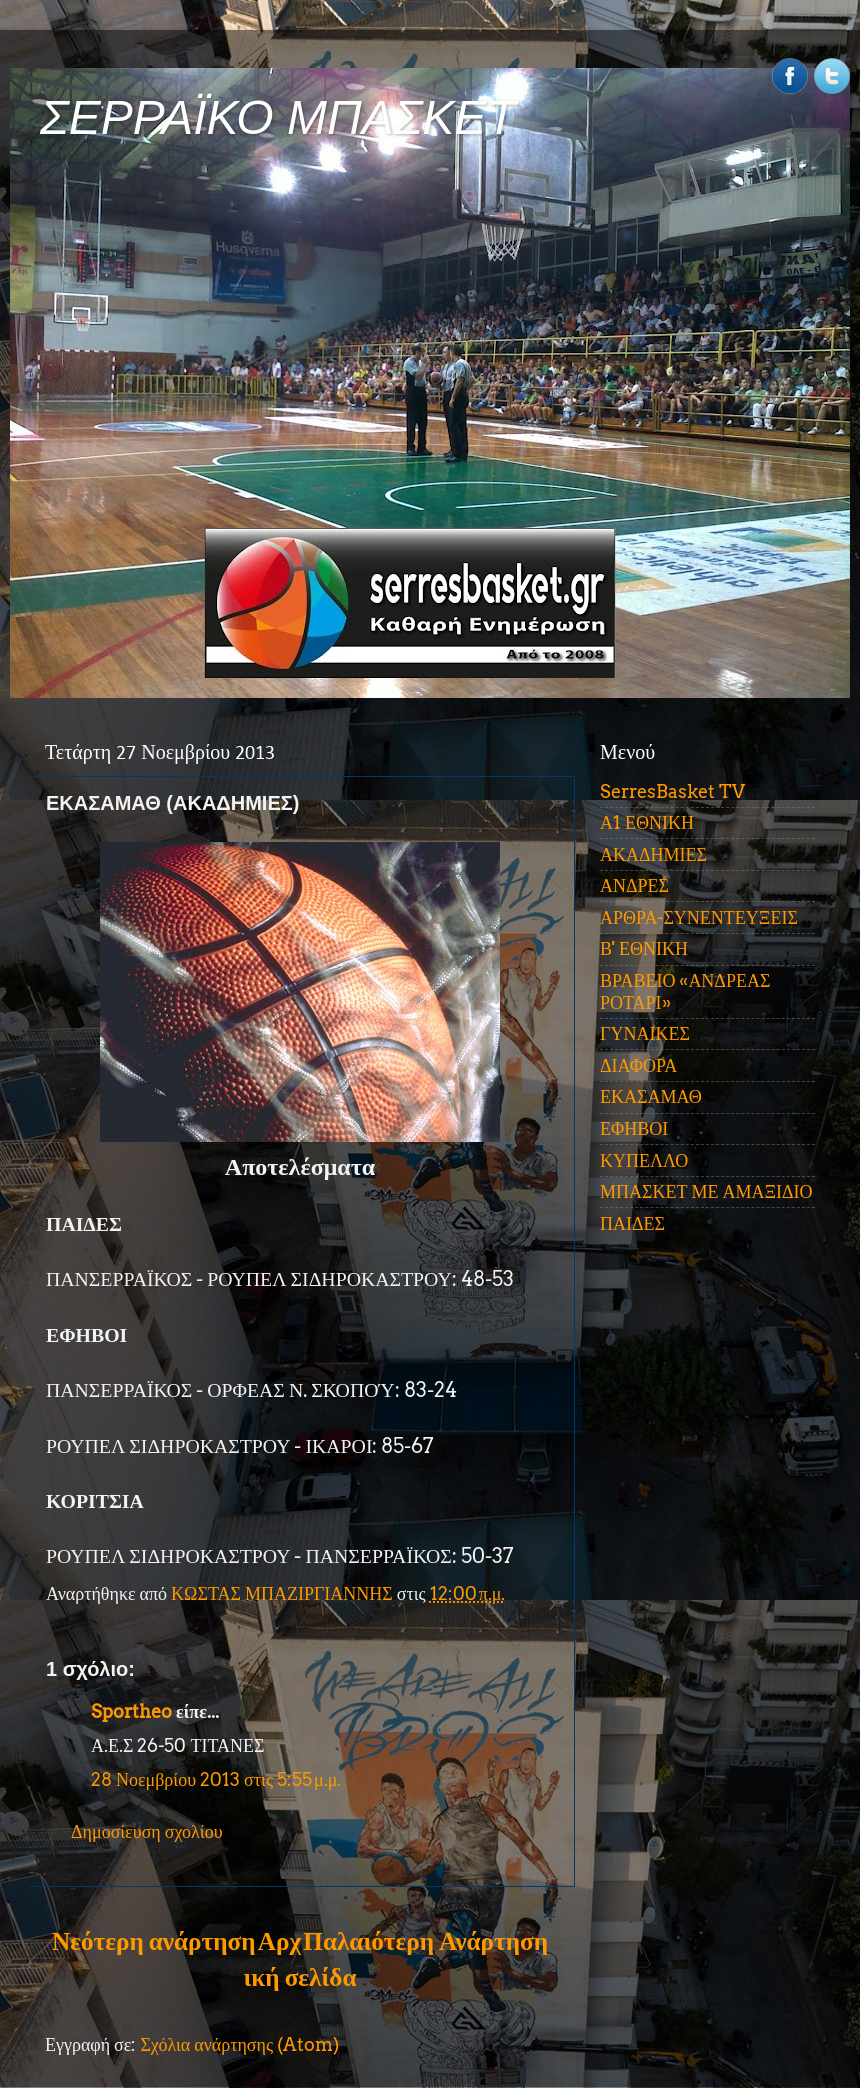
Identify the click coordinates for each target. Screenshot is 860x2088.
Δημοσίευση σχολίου (147, 1831)
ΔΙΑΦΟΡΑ (638, 1065)
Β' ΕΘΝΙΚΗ (644, 948)
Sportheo (131, 1711)
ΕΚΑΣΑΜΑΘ (651, 1096)
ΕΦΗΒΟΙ (634, 1128)
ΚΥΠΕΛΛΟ (644, 1160)
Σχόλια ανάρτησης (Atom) (239, 2044)
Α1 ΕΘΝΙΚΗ (647, 822)
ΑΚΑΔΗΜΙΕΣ (653, 854)
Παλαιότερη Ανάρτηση (425, 1941)
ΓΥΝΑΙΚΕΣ (645, 1033)
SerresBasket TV (672, 791)
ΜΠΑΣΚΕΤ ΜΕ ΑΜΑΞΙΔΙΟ (706, 1191)
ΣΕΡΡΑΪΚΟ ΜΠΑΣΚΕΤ (278, 117)
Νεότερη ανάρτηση (153, 1941)
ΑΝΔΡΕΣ (634, 885)
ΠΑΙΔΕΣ (632, 1223)
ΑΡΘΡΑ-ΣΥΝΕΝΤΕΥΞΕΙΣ (699, 917)
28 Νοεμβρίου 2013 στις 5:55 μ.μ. (216, 1779)
